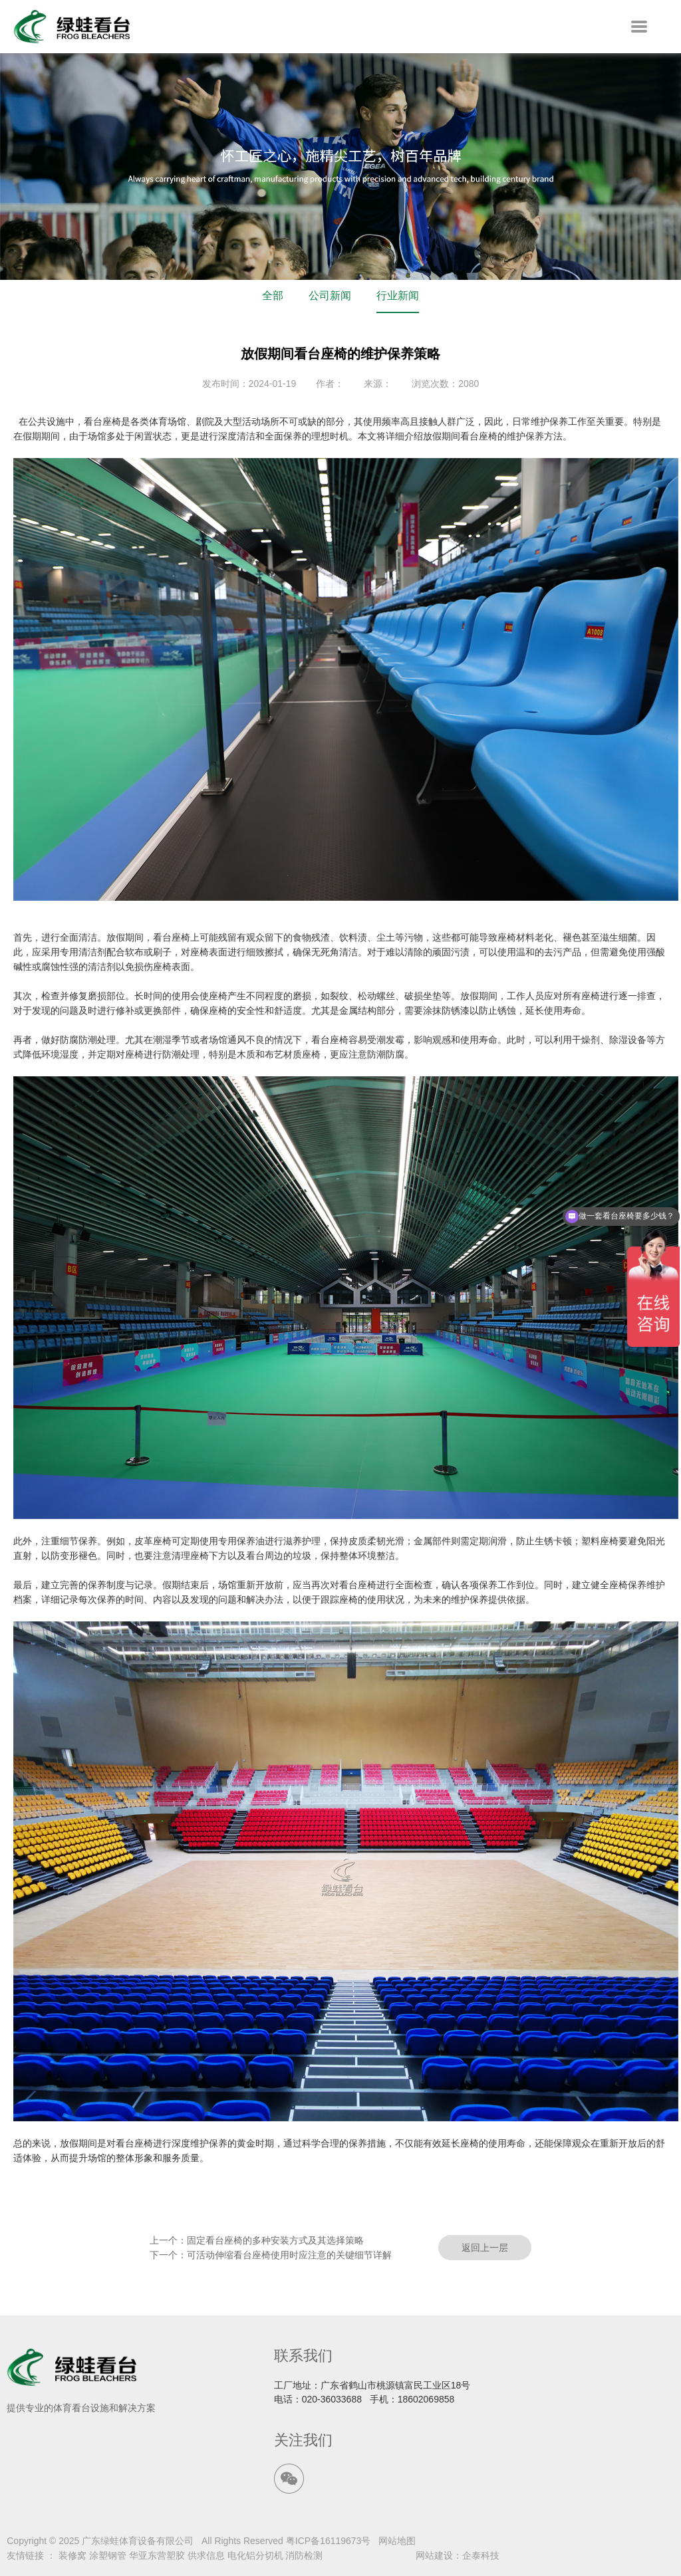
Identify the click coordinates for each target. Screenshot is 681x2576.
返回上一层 (485, 2247)
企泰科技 (480, 2555)
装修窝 (72, 2555)
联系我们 (303, 2356)
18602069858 (426, 2399)
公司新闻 (330, 295)
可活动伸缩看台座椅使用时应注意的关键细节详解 (289, 2255)
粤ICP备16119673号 (328, 2540)
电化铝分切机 (255, 2555)
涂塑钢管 (107, 2555)
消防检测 (304, 2555)
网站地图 (397, 2540)
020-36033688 (332, 2399)
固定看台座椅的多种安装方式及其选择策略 (275, 2240)
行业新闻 (397, 295)
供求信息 (206, 2555)
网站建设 (434, 2555)
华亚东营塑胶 (157, 2555)
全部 (272, 295)
